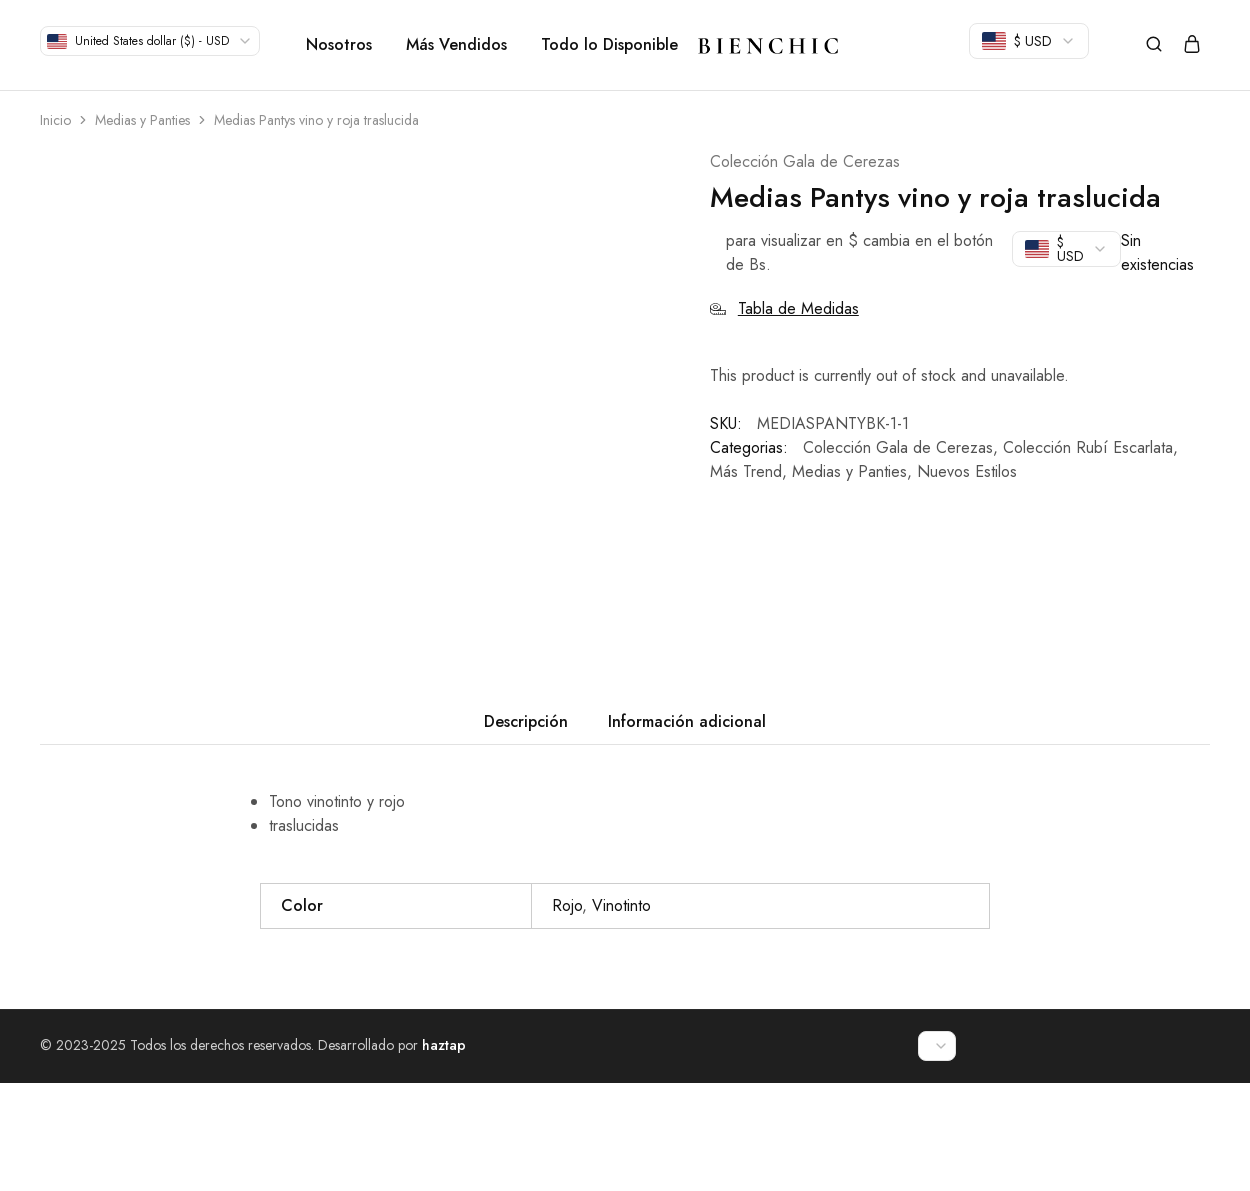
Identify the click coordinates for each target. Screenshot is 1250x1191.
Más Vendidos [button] (456, 45)
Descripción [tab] (526, 829)
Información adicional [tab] (687, 829)
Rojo (567, 1013)
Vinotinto (621, 1013)
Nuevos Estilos (967, 471)
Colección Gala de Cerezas (805, 161)
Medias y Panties (142, 120)
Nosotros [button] (339, 45)
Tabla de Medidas (784, 308)
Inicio (55, 120)
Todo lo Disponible (609, 45)
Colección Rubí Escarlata (1088, 447)
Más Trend (746, 471)
